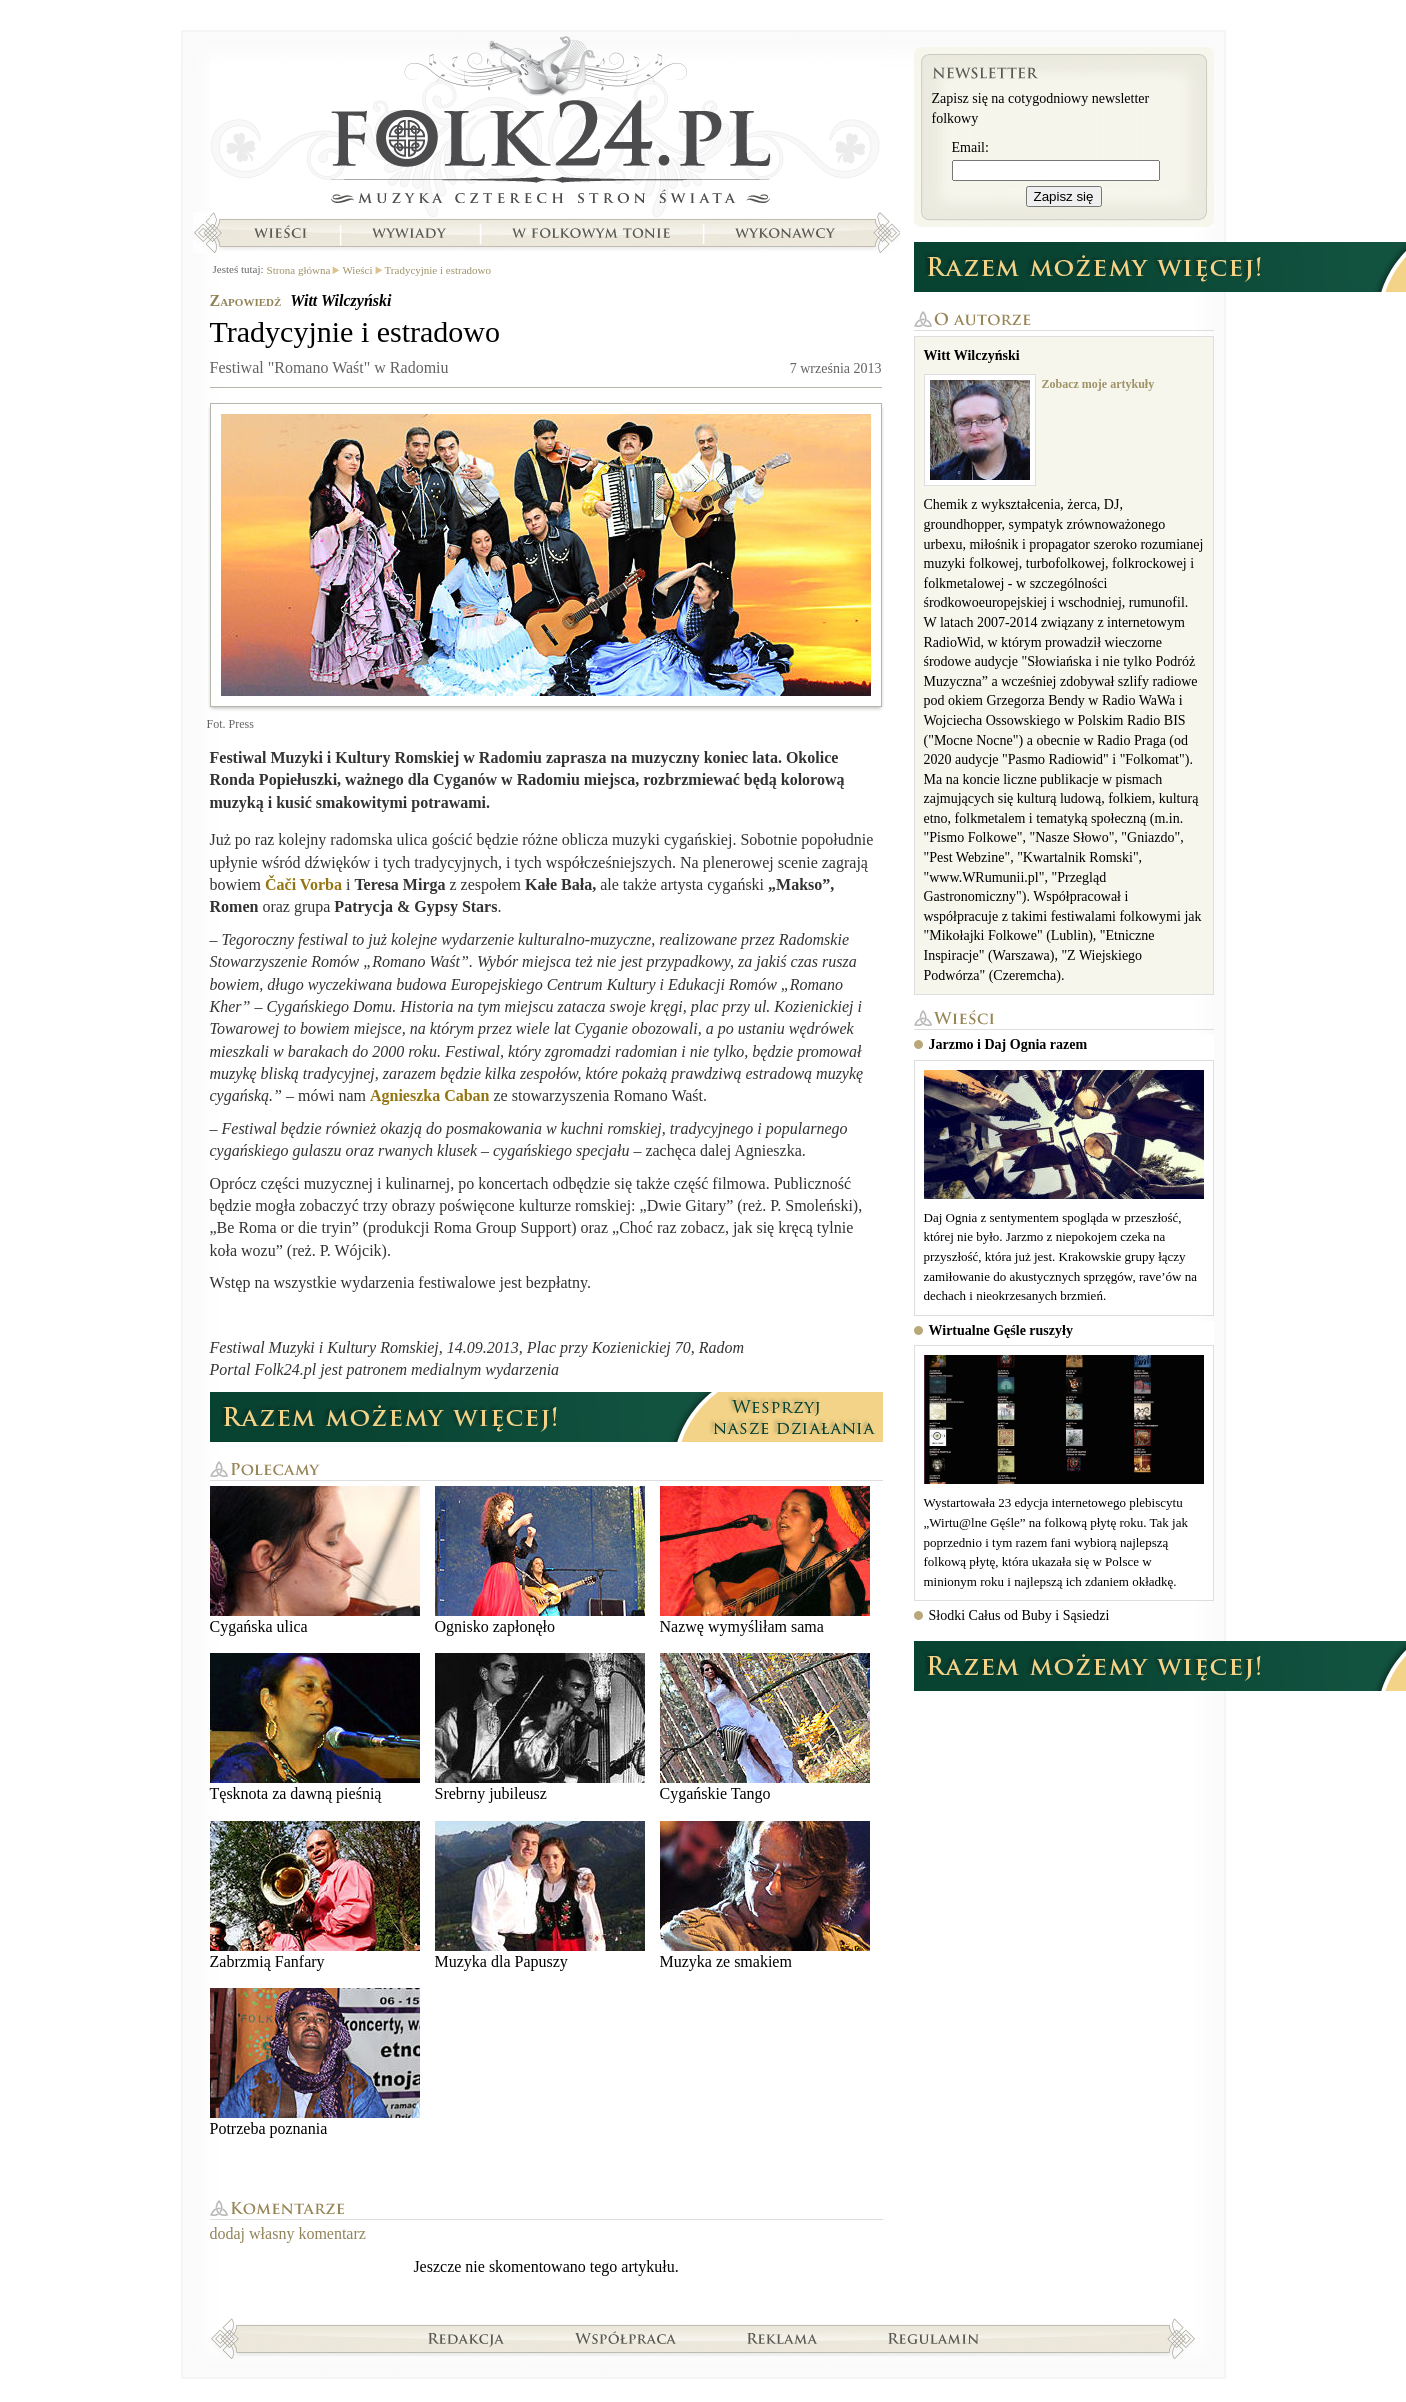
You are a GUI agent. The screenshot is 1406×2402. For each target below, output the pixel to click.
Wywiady (409, 233)
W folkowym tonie (590, 233)
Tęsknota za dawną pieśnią (315, 1727)
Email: (970, 147)
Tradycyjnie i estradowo (438, 270)
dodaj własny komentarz (288, 2233)
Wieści (280, 233)
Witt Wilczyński (340, 300)
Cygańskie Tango (765, 1727)
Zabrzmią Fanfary (315, 1895)
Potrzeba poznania (315, 2062)
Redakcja (466, 2338)
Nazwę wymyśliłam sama (765, 1560)
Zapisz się (1064, 196)
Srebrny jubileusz (540, 1727)
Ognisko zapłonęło (540, 1560)
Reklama (782, 2338)
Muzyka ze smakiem (765, 1895)
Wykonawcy (787, 233)
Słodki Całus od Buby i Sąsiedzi (1019, 1615)
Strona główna (546, 125)
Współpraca (626, 2338)
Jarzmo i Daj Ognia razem (1008, 1044)
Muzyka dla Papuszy (540, 1895)
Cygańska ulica (315, 1560)
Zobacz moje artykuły (1098, 384)
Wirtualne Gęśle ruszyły (1001, 1330)
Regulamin (933, 2338)
